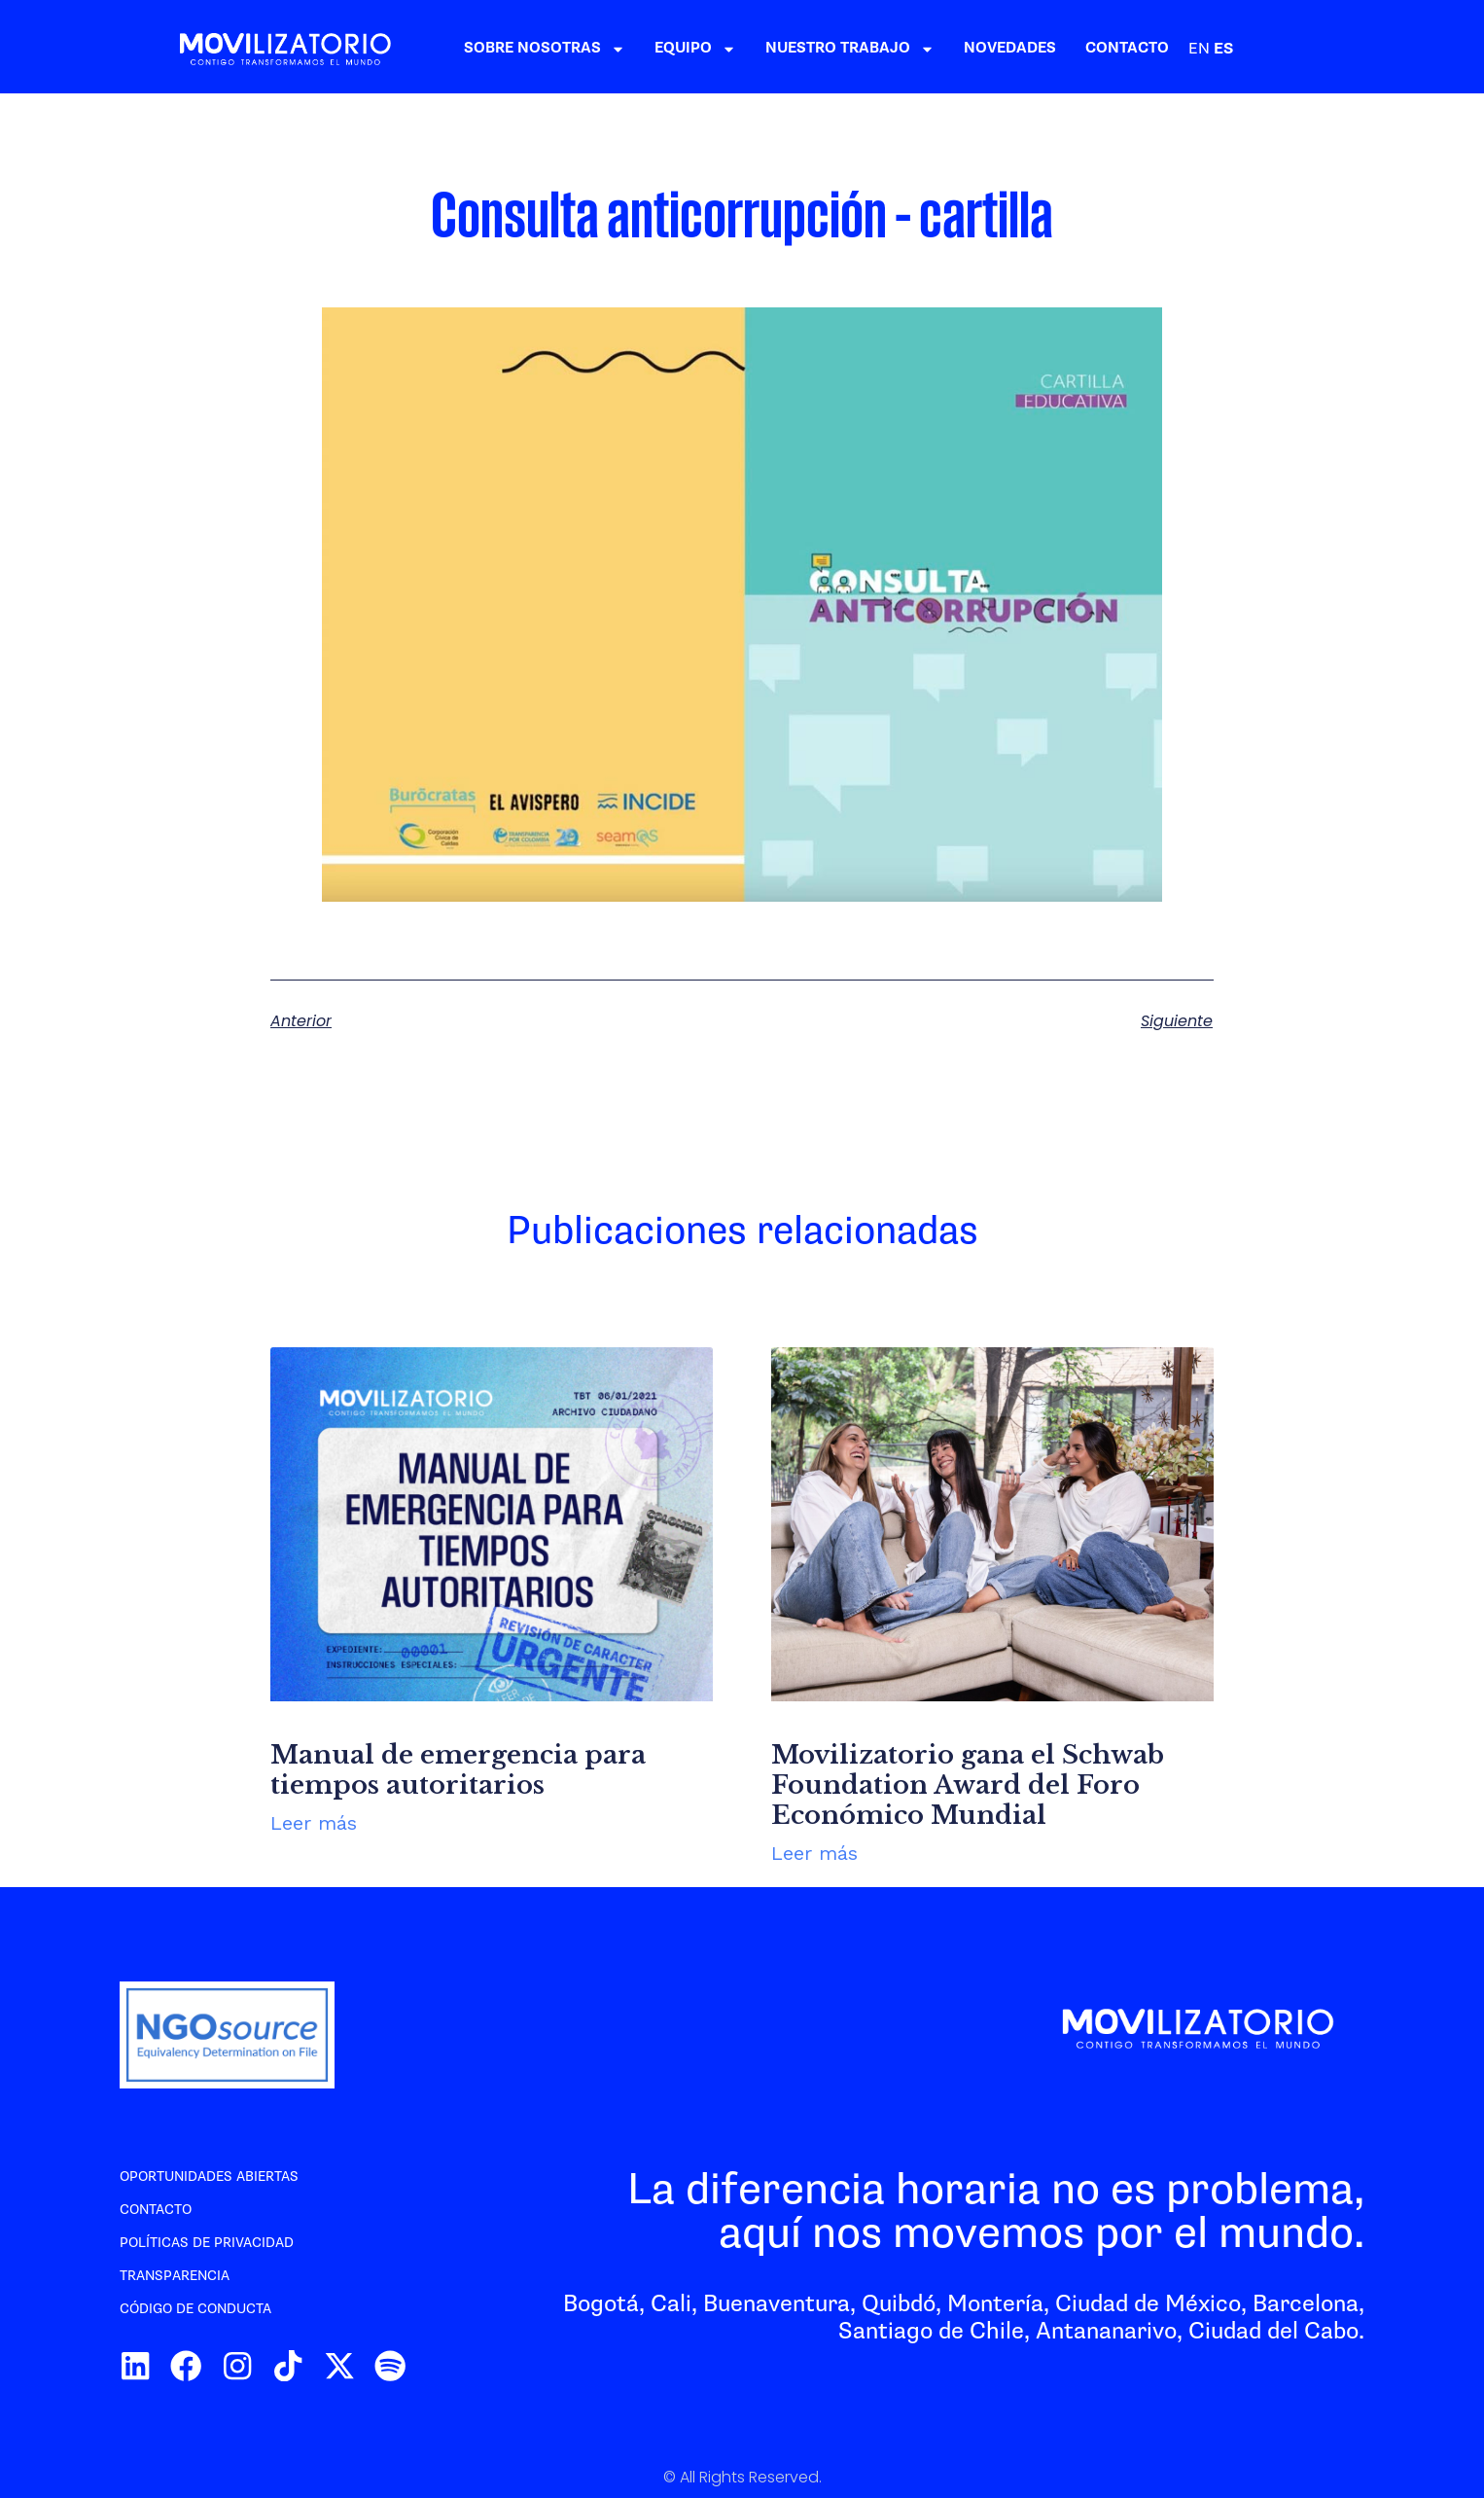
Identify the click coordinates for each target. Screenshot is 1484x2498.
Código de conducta (195, 2309)
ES (1355, 48)
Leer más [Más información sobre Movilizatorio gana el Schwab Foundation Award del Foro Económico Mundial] (814, 1853)
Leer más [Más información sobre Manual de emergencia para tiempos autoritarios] (313, 1823)
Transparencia (175, 2275)
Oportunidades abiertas (209, 2176)
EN (1331, 48)
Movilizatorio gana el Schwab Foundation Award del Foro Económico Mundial (967, 1785)
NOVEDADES (1142, 48)
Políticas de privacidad (207, 2242)
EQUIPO (827, 48)
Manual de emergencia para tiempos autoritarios (458, 1770)
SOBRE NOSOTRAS (677, 48)
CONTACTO (1259, 48)
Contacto (156, 2209)
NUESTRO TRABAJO (982, 48)
